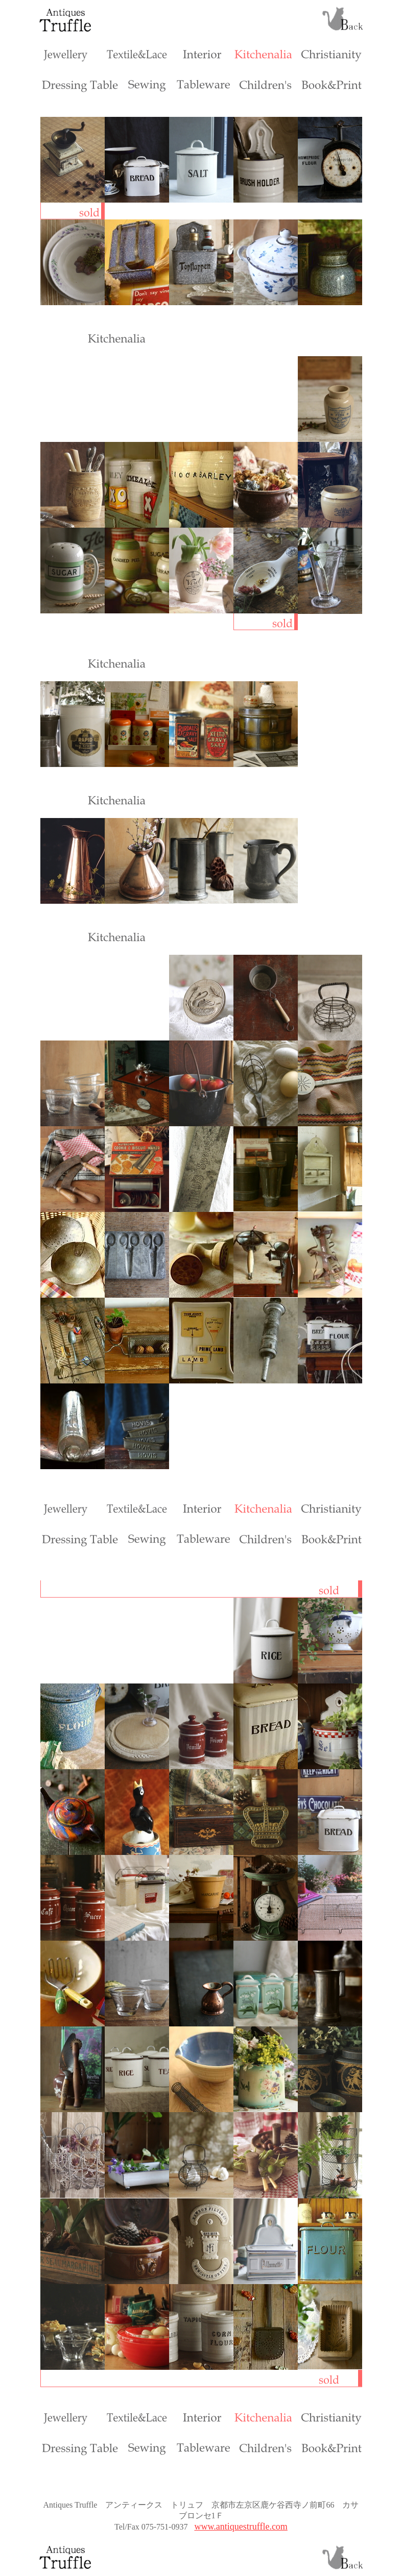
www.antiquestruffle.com (240, 2526)
